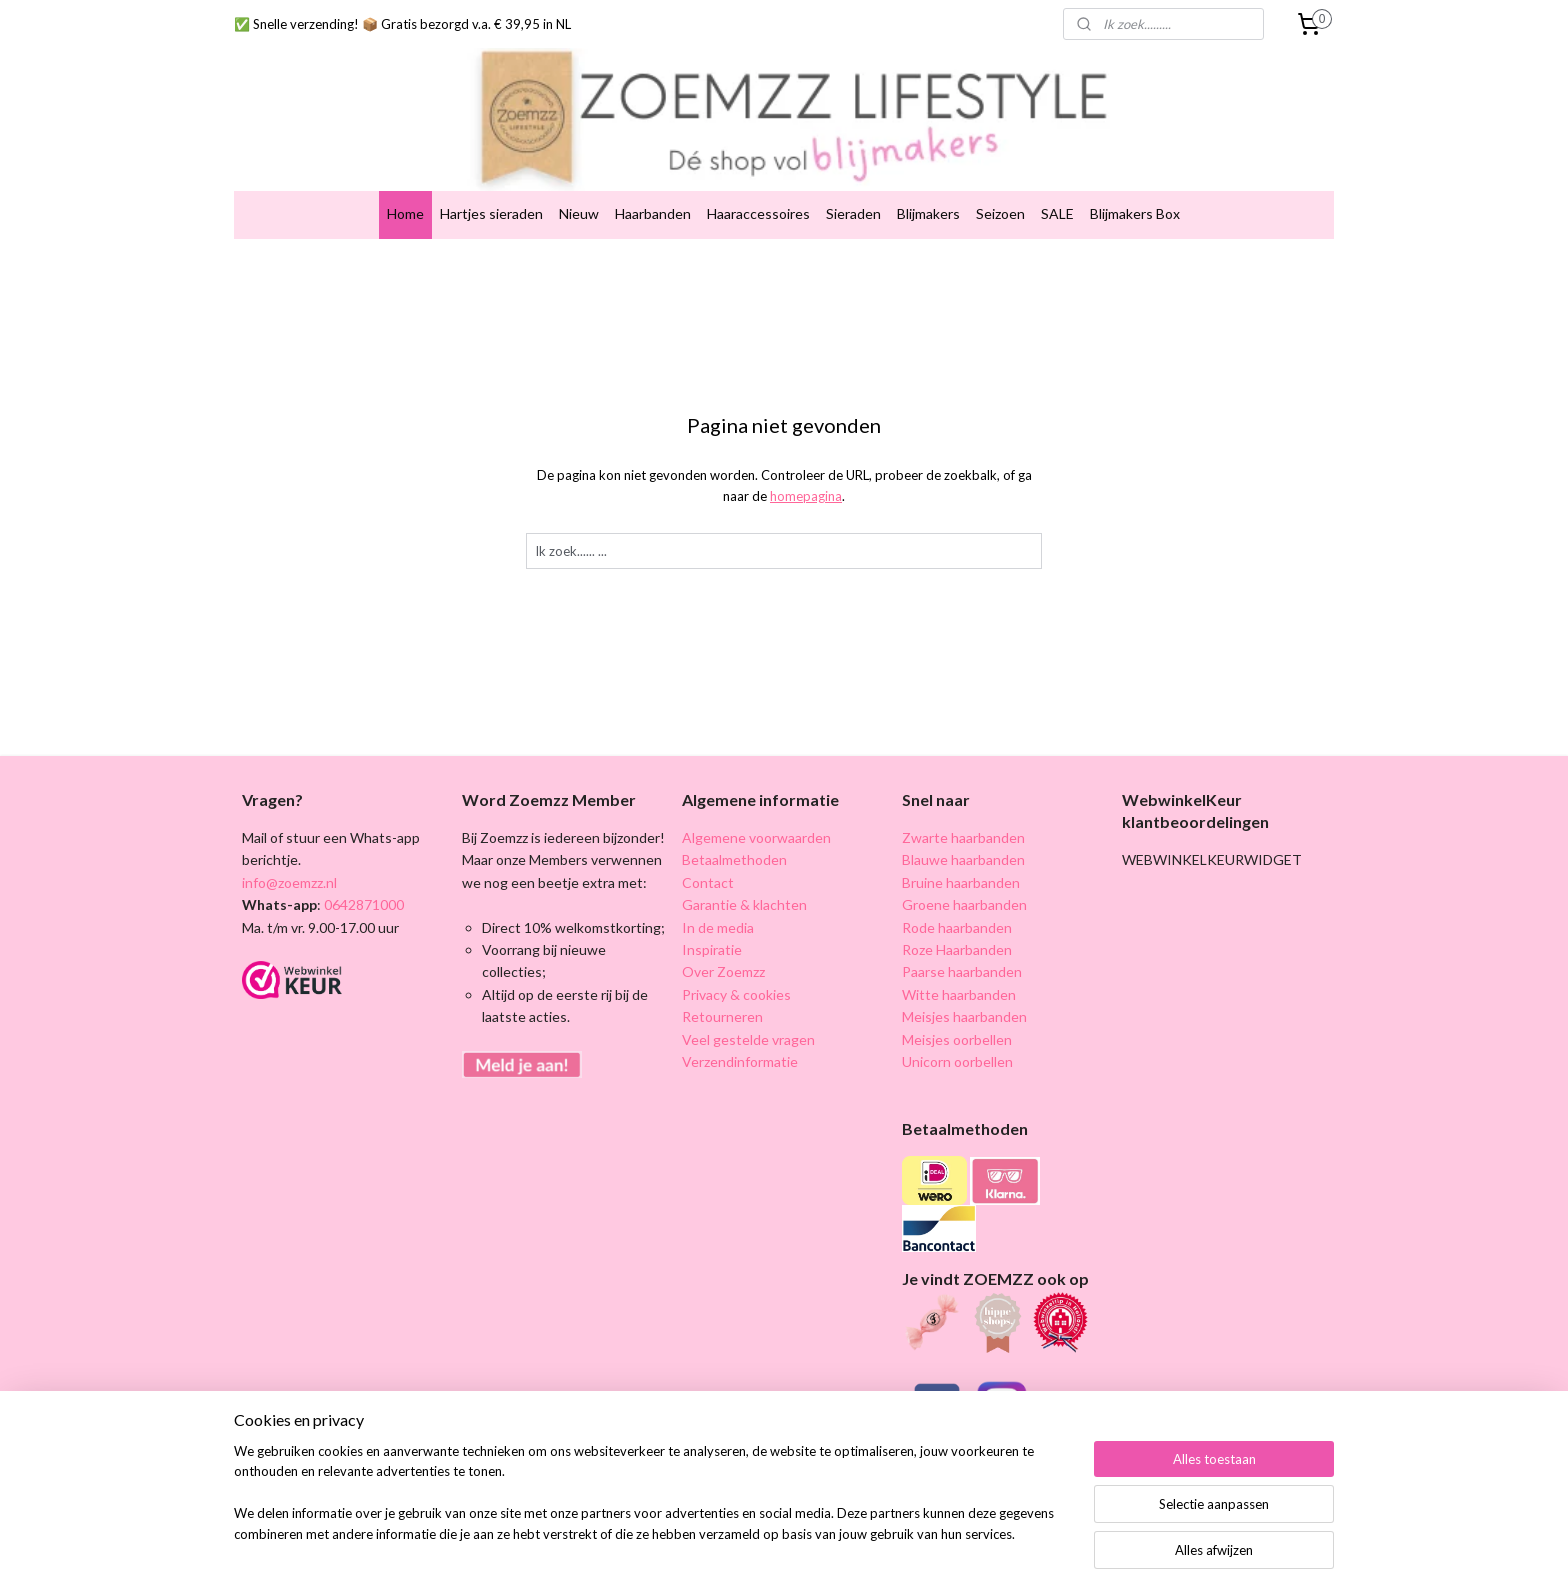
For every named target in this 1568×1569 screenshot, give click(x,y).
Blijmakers (928, 171)
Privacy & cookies (736, 951)
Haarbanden (653, 171)
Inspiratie (712, 906)
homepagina (806, 453)
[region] (652, 1505)
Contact (708, 839)
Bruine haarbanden (961, 839)
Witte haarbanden (959, 951)
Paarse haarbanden (962, 929)
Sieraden (853, 171)
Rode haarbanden (957, 884)
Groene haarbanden (964, 862)
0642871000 (362, 862)
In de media (718, 884)
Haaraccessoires (758, 171)
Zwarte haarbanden (963, 794)
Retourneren (722, 974)
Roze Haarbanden (957, 906)
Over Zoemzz (723, 929)
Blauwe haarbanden (963, 817)
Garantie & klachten (744, 862)
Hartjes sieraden (491, 171)
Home (405, 171)
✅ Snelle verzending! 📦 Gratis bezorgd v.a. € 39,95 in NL (402, 24)
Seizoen (1000, 171)
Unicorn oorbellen (957, 1018)
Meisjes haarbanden (964, 974)
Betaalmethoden (734, 817)
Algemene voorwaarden (756, 794)
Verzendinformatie (740, 1018)
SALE (1057, 171)
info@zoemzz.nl (289, 839)
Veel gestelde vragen (748, 996)
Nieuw (579, 171)
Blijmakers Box (1135, 171)
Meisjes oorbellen (957, 996)
